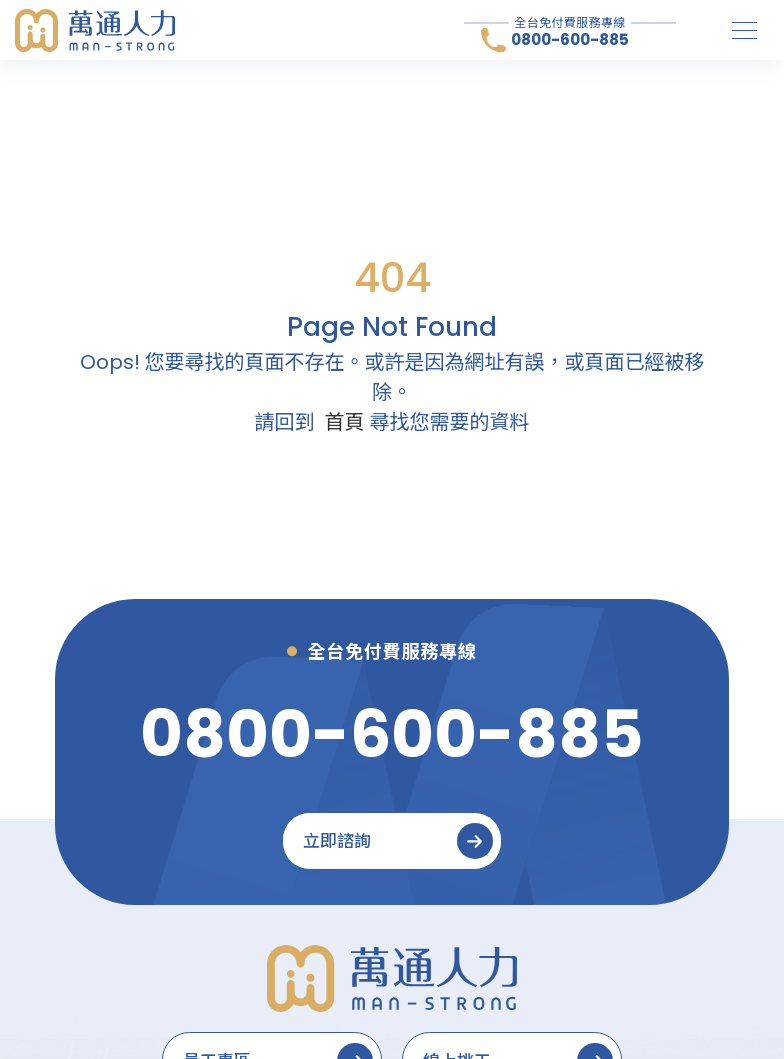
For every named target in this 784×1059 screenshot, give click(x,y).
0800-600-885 (570, 39)
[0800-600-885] (392, 734)
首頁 (345, 422)
